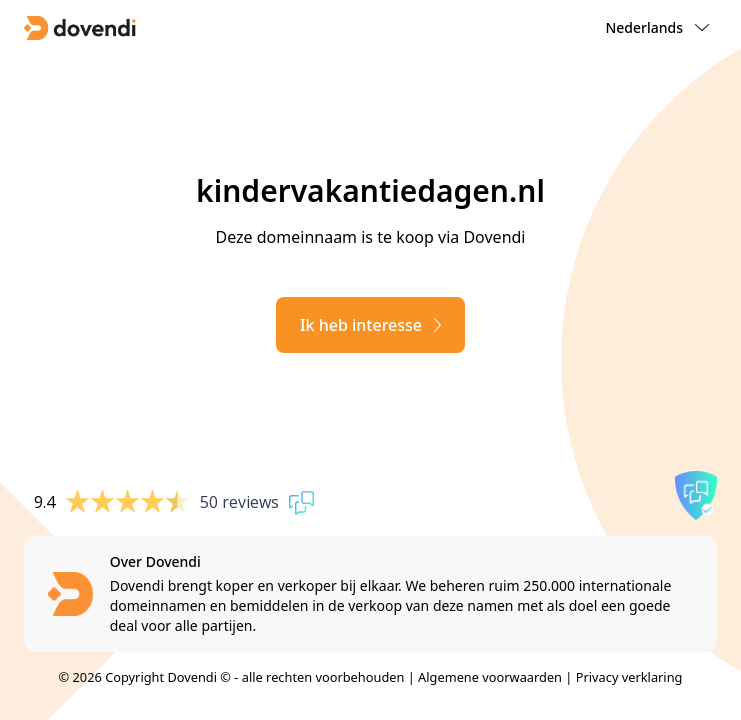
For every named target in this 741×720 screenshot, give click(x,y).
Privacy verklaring (629, 677)
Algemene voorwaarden (490, 677)
